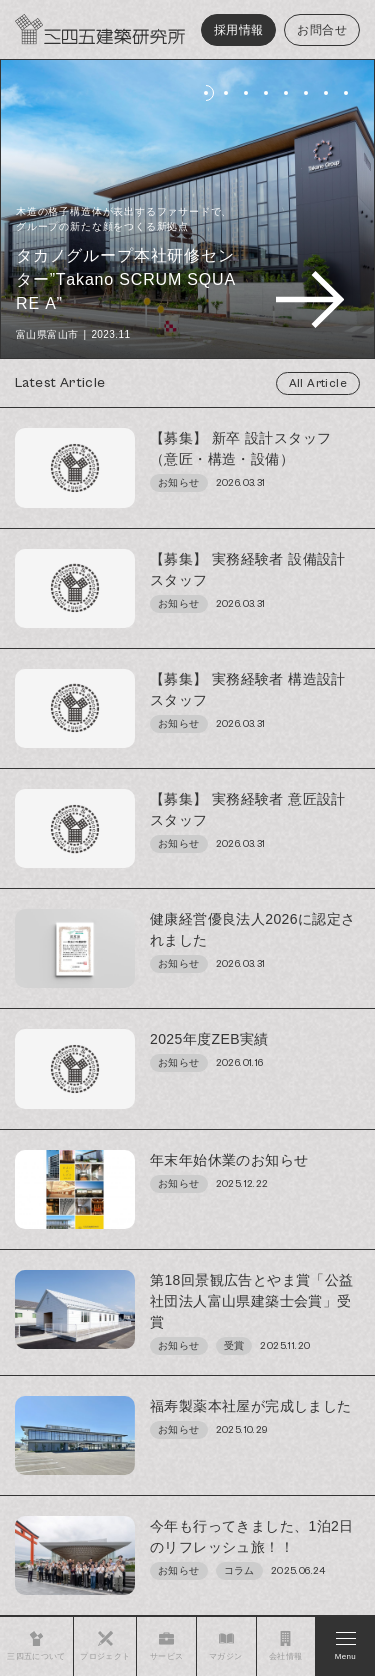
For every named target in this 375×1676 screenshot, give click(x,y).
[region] (187, 1011)
